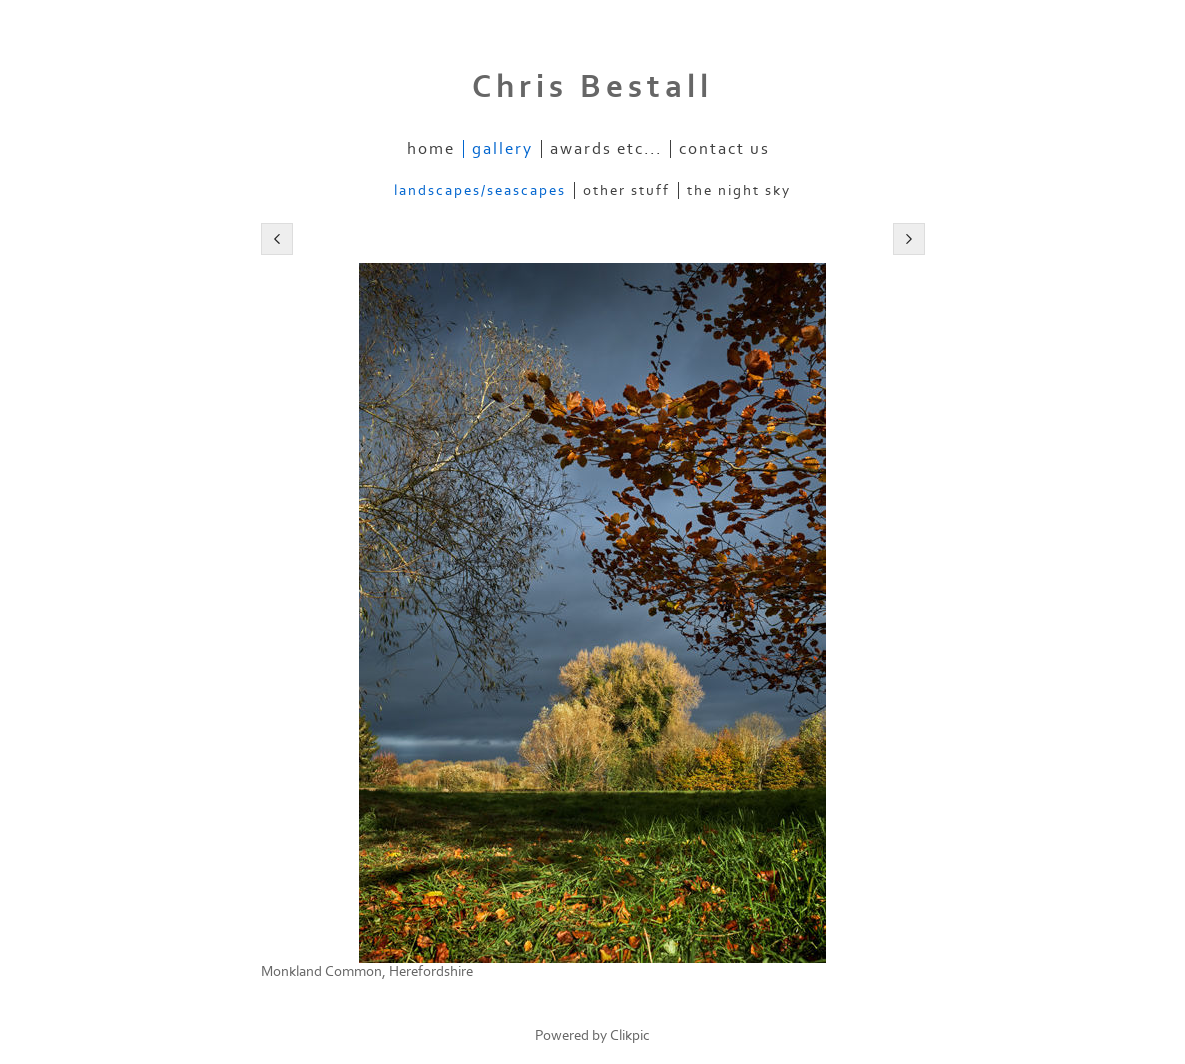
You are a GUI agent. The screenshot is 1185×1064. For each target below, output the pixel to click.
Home (431, 149)
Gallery (502, 149)
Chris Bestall (592, 87)
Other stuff (626, 190)
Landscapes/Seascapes (480, 190)
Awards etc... (606, 149)
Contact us (724, 149)
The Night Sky (739, 190)
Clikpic (630, 1035)
